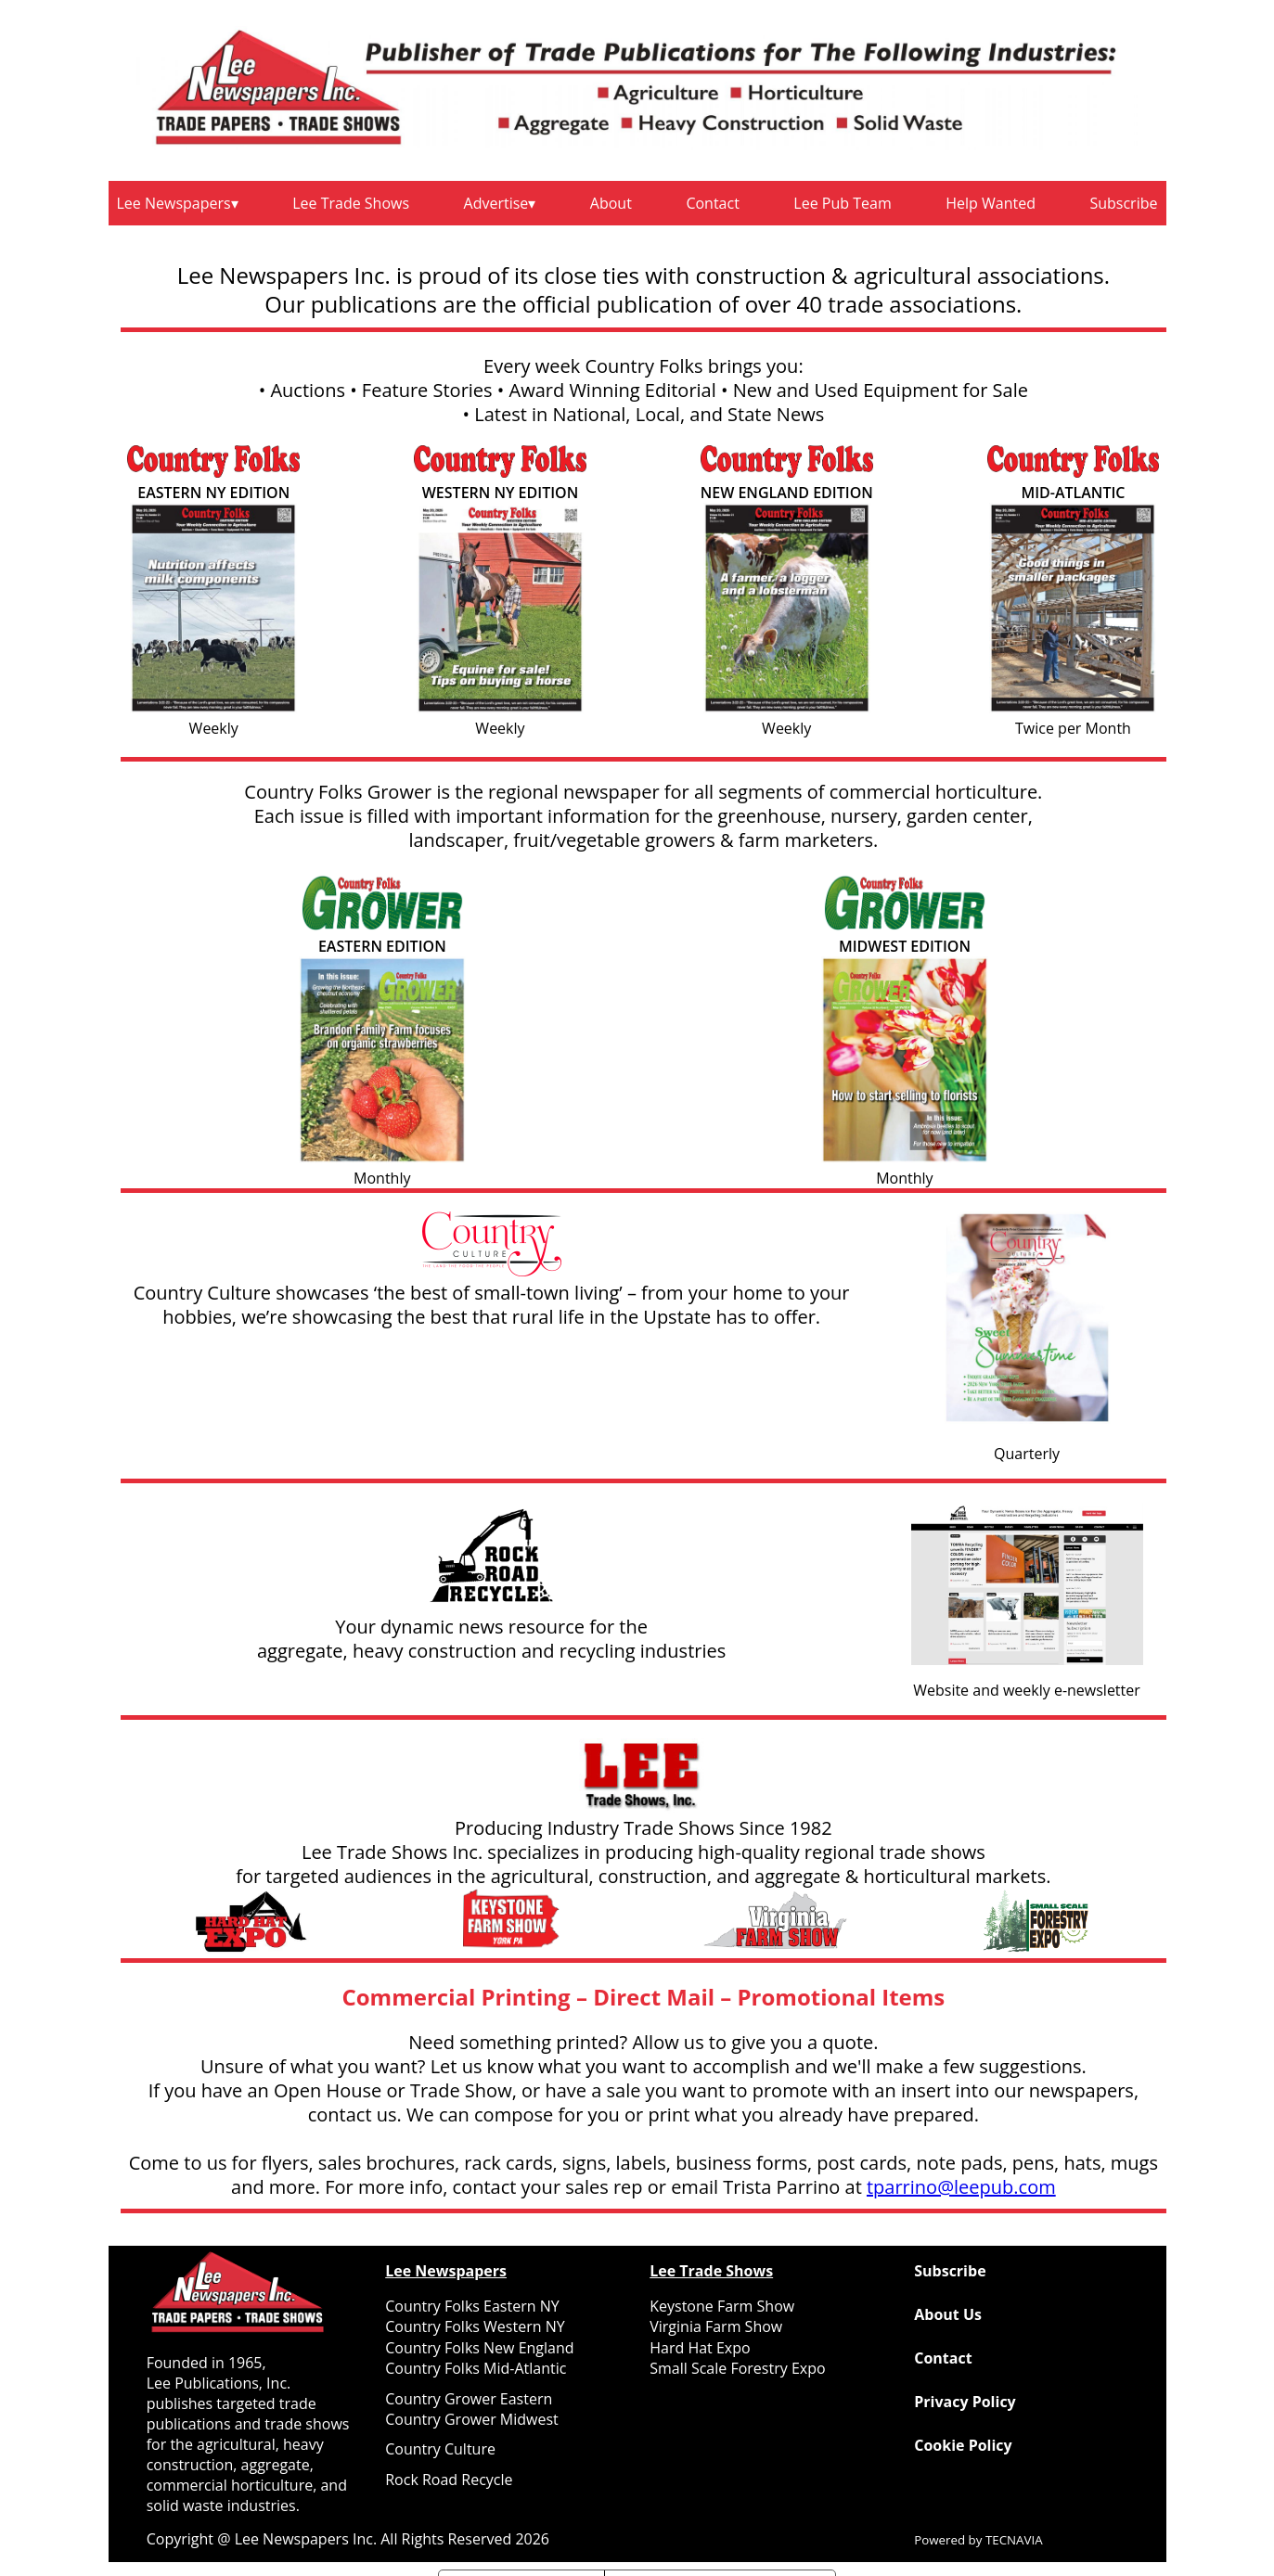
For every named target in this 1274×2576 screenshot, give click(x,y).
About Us (948, 2314)
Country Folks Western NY (474, 2326)
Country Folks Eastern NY (472, 2306)
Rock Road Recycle (448, 2479)
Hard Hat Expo (700, 2348)
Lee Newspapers (174, 203)
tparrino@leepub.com (961, 2186)
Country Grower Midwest (472, 2419)
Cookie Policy (962, 2445)
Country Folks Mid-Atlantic (475, 2368)
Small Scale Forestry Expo (737, 2368)
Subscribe (1123, 203)
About (611, 203)
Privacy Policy (965, 2401)
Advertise (496, 203)
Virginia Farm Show (716, 2326)
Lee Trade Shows (350, 203)
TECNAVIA (1014, 2539)
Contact (712, 203)
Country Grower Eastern (468, 2399)
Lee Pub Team (842, 203)
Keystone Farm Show (722, 2306)
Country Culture (440, 2449)
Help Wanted (991, 203)
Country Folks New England (479, 2348)
